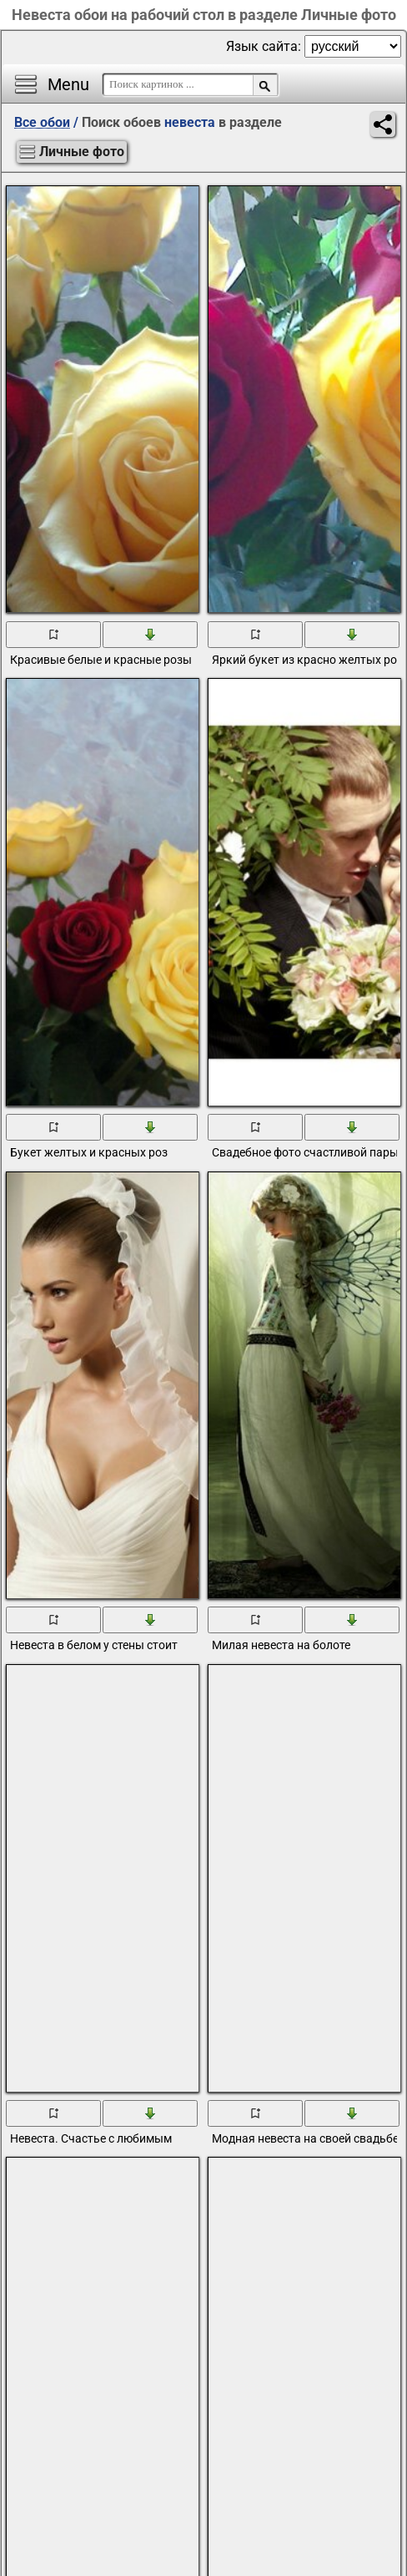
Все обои (42, 122)
